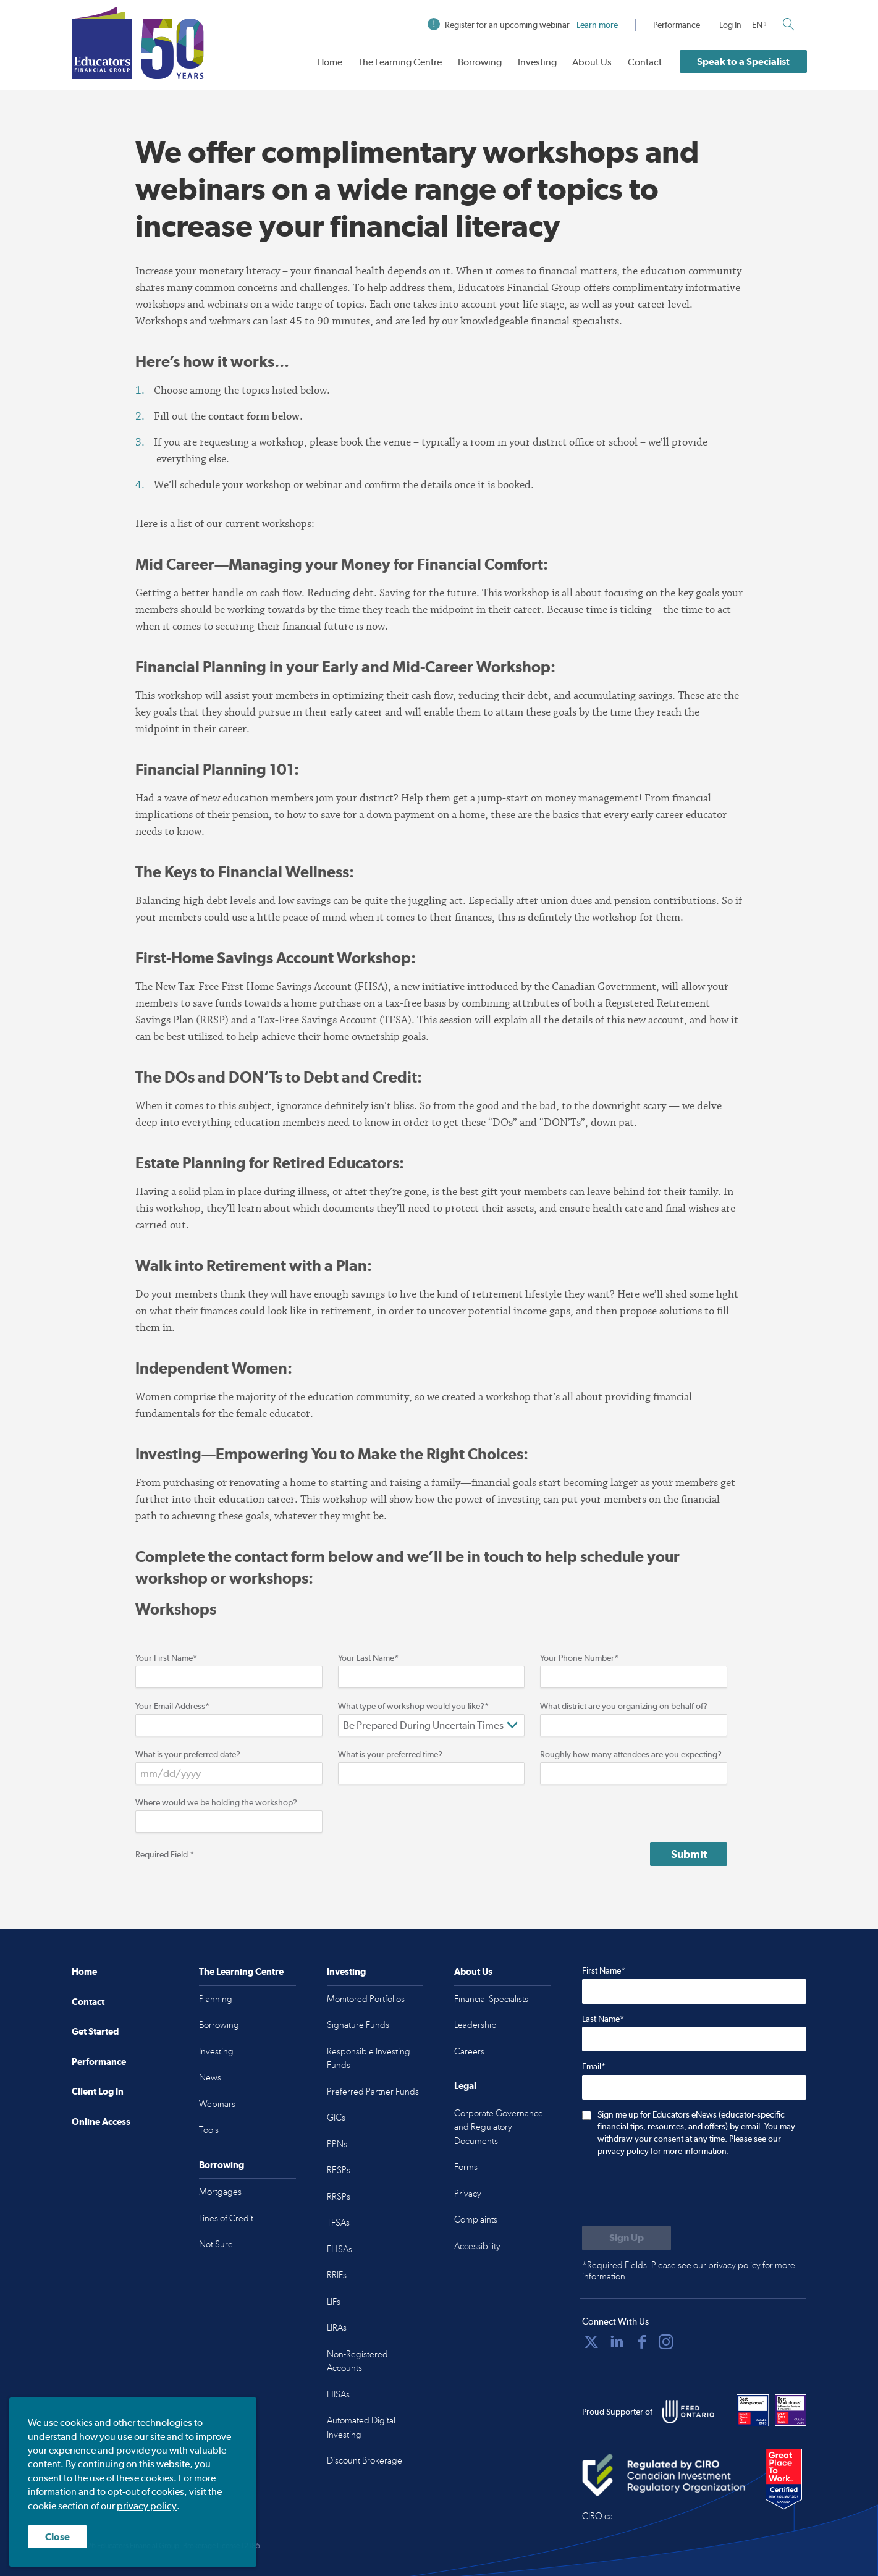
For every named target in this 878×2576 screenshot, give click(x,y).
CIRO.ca (597, 2516)
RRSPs (338, 2196)
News (210, 2077)
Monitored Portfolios (366, 1998)
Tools (209, 2129)
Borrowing (480, 62)
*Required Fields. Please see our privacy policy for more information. (688, 2271)
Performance (676, 25)
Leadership (475, 2024)
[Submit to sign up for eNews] (626, 2238)
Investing (537, 62)
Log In (730, 25)
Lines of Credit (226, 2218)
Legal (465, 2085)
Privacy (467, 2193)
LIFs (333, 2301)
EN (757, 25)
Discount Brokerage (364, 2460)
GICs (336, 2117)
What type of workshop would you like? (413, 1706)
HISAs (338, 2394)
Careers (469, 2051)
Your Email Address (172, 1706)
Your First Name (166, 1658)
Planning (215, 1998)
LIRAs (337, 2327)
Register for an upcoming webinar (523, 25)
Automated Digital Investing (361, 2427)
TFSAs (338, 2222)
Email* (594, 2066)
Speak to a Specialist (743, 61)
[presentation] (676, 2192)
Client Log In (98, 2091)
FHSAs (339, 2249)
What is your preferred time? (390, 1754)
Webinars (217, 2103)
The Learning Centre (400, 62)
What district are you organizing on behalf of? (623, 1706)
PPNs (337, 2144)
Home (329, 62)
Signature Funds (358, 2024)
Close (57, 2537)
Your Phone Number (579, 1658)
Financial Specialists (491, 1998)
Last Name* (603, 2019)
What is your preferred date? (187, 1754)
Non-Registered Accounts (357, 2361)
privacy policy (147, 2506)
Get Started (95, 2031)
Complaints (475, 2219)
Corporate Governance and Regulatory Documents (498, 2127)
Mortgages (220, 2191)
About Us (592, 62)
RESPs (338, 2170)
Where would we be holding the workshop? (216, 1802)
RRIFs (337, 2275)
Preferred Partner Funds (373, 2091)
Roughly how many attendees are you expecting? (631, 1754)
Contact (645, 62)
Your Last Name (368, 1658)
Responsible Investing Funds (368, 2058)
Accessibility (477, 2246)
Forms (466, 2167)
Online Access (101, 2121)
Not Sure (216, 2244)
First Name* (603, 1970)
